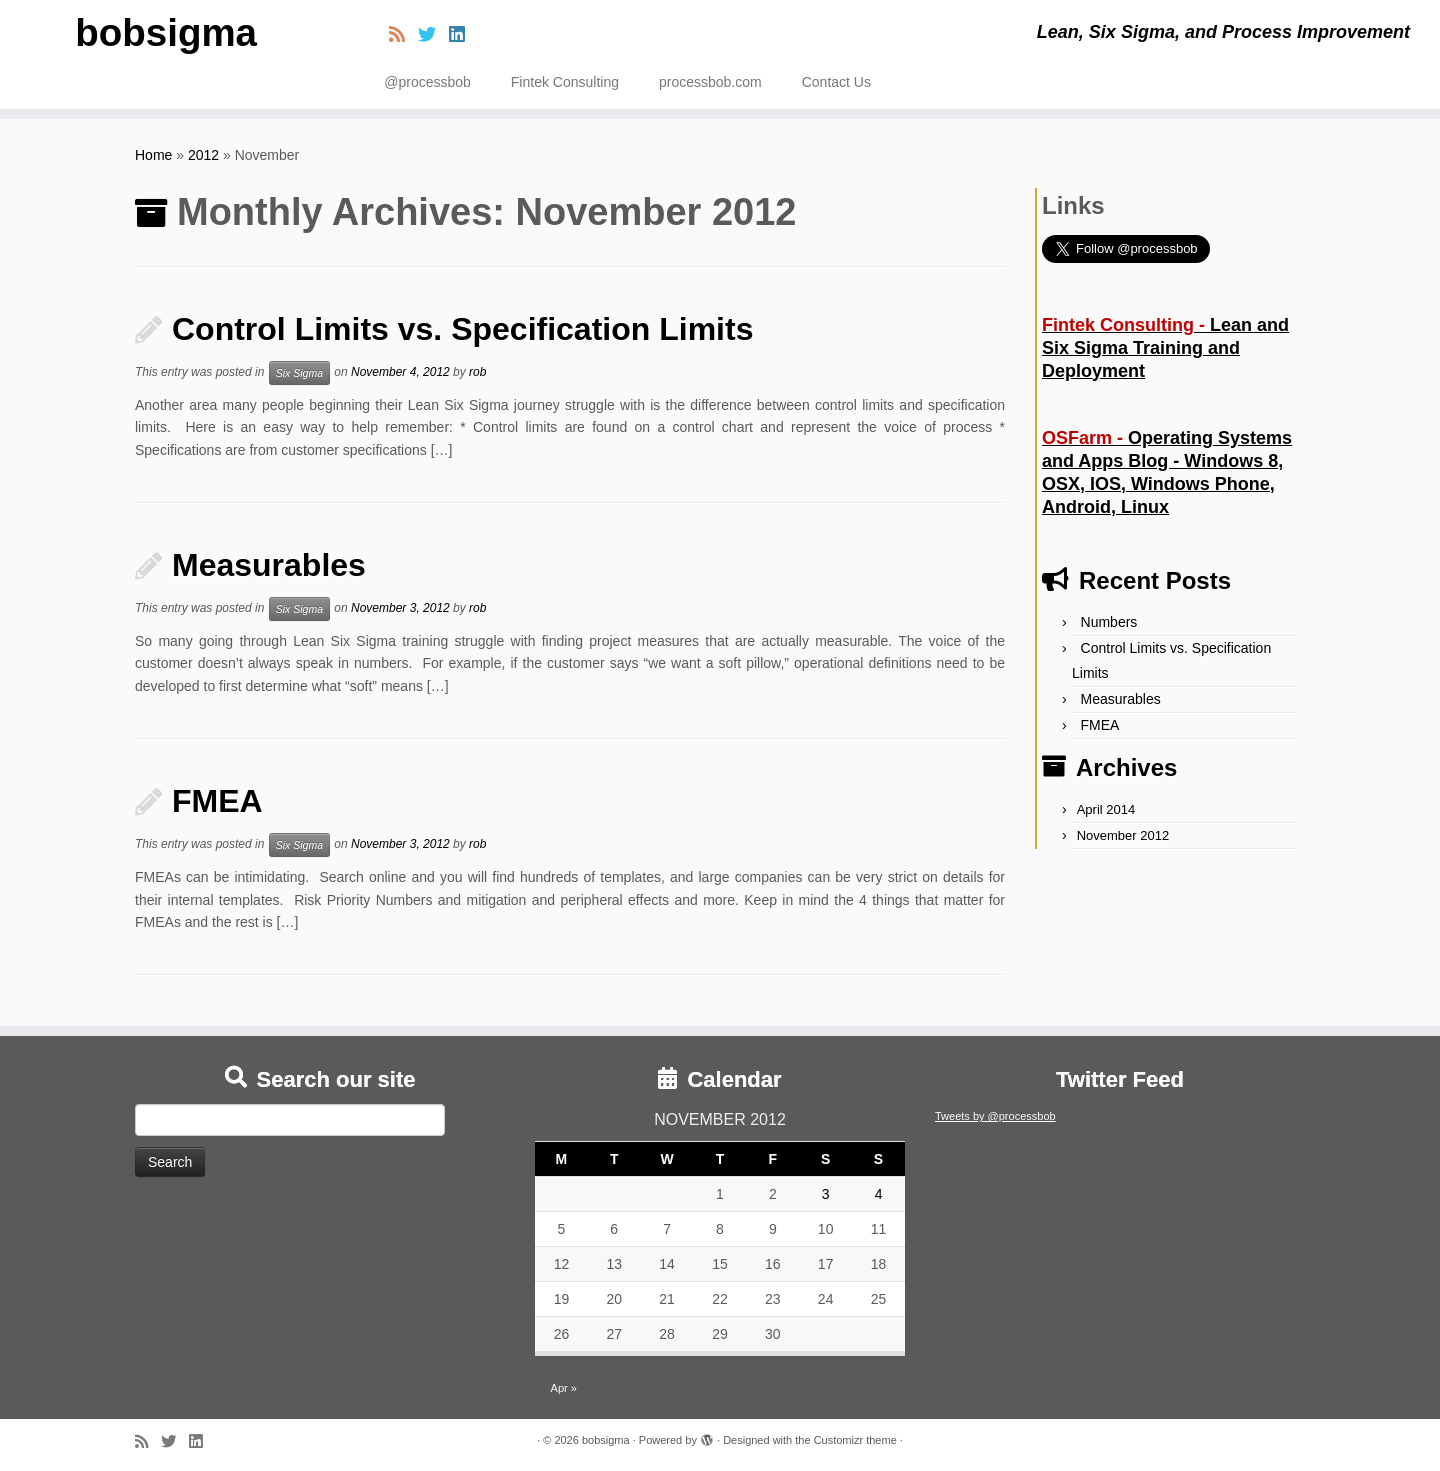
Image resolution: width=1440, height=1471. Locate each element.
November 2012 (1123, 835)
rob (477, 372)
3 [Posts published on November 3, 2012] (826, 1194)
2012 (203, 155)
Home (153, 155)
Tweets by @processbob (995, 1116)
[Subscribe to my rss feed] (403, 35)
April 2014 (1106, 809)
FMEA (217, 801)
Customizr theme (855, 1440)
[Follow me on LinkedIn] (463, 35)
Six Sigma (299, 373)
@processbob (427, 82)
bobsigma (166, 35)
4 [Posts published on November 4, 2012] (879, 1194)
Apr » (564, 1388)
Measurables (269, 565)
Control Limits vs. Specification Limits (462, 329)
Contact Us (836, 82)
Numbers (1109, 622)
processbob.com (710, 82)
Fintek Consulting (565, 82)
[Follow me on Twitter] (433, 35)
